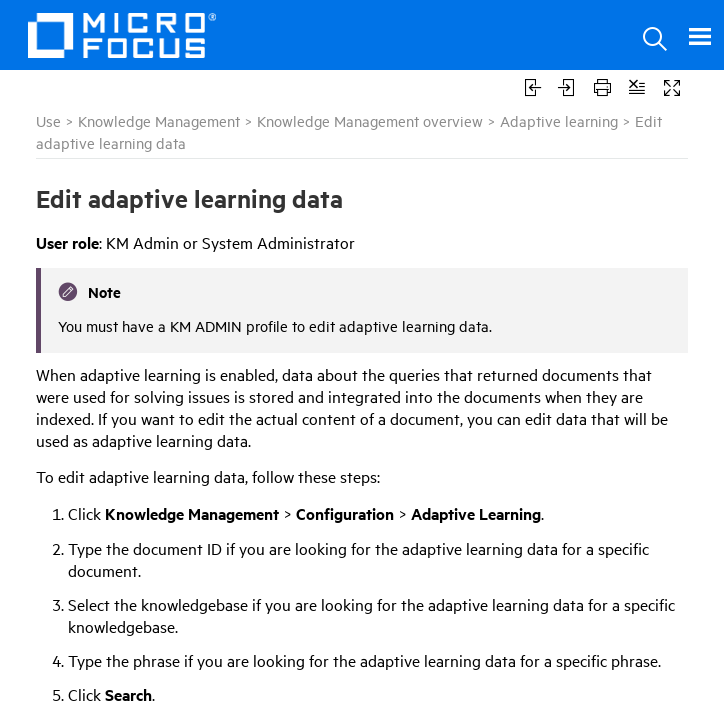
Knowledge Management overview (370, 120)
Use (48, 120)
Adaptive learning (559, 120)
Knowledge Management (159, 120)
